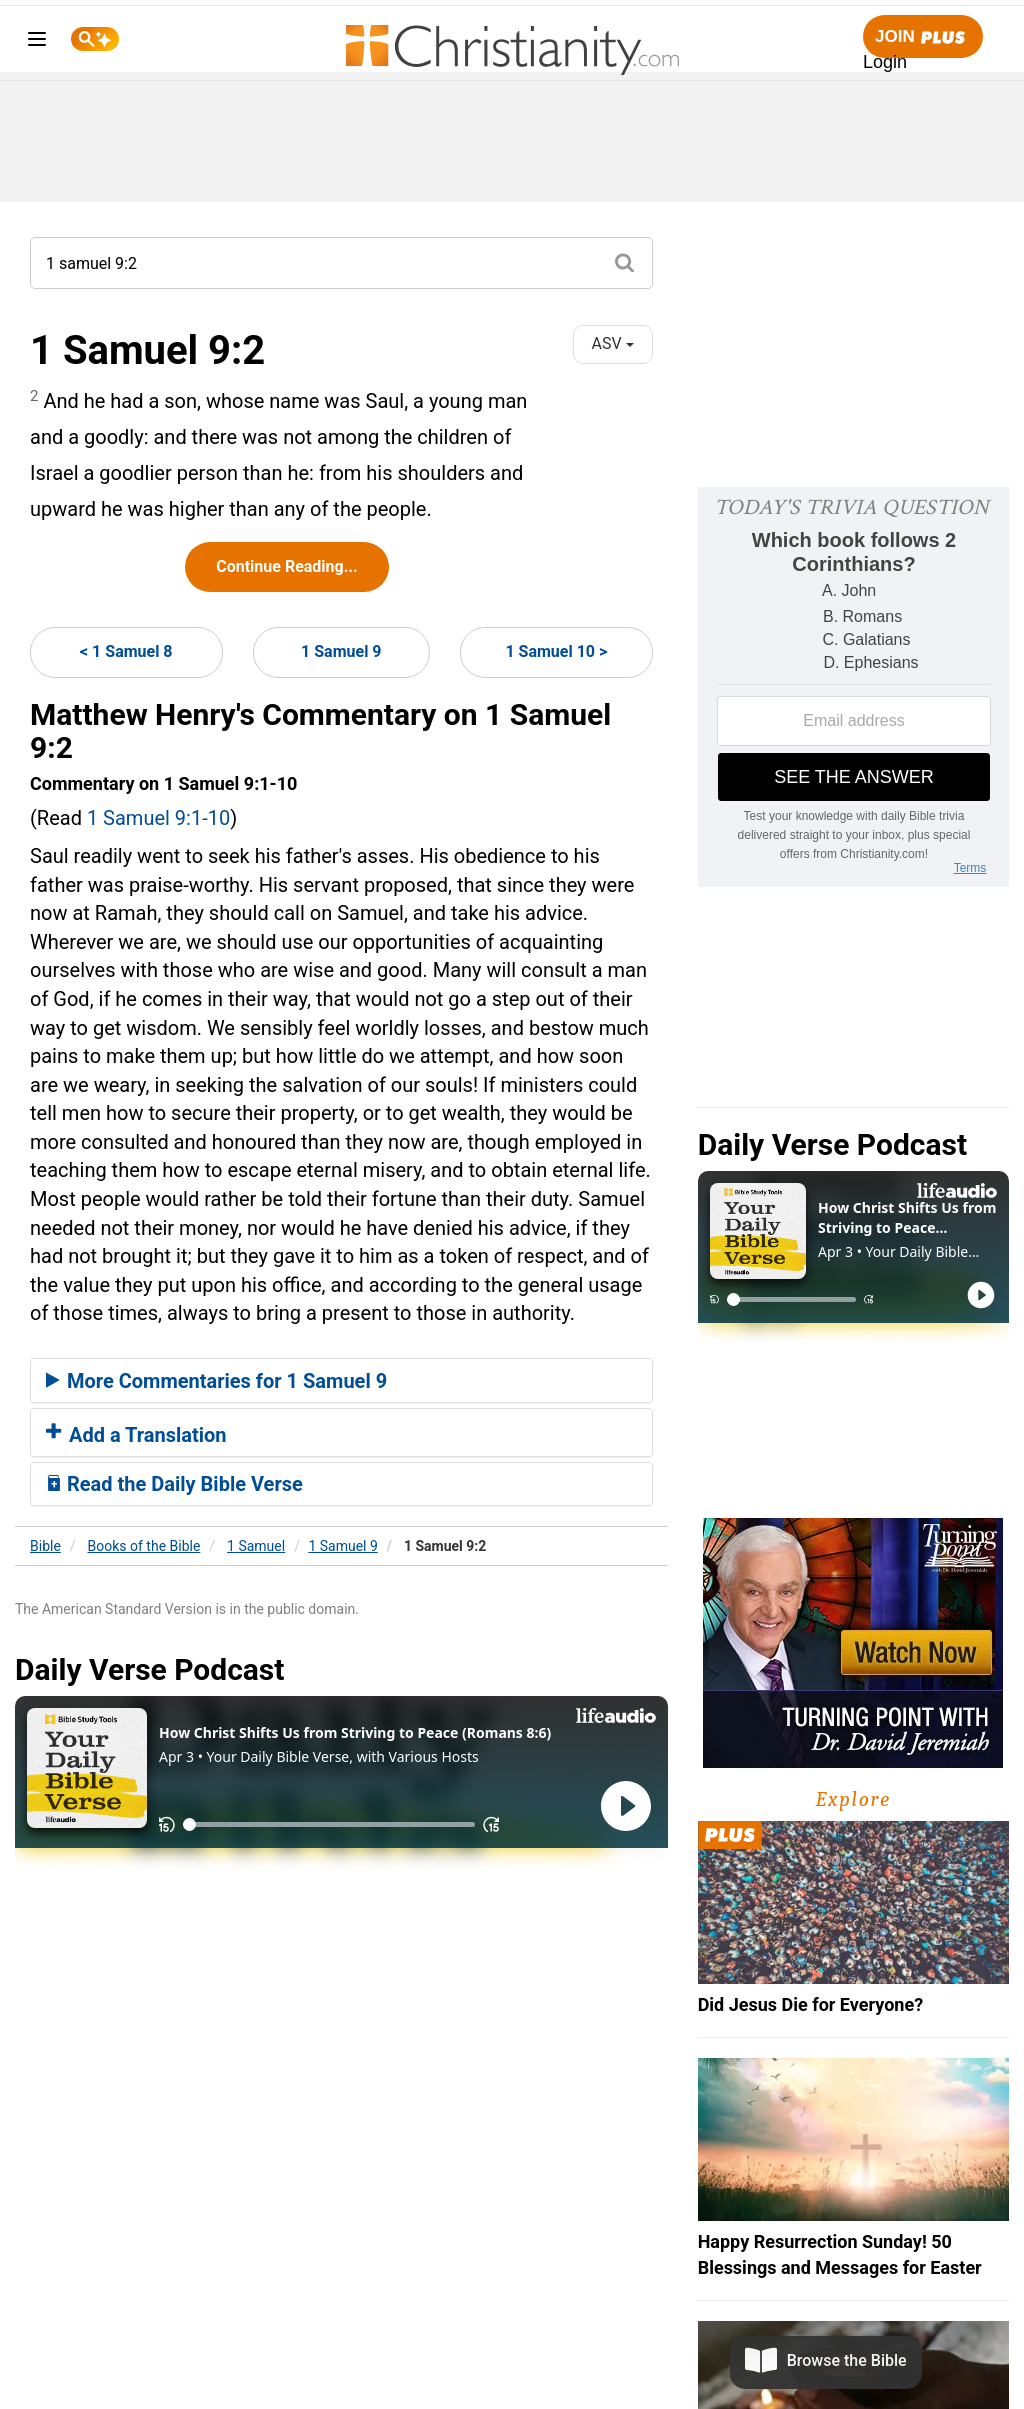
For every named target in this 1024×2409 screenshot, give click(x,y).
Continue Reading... (286, 566)
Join (923, 37)
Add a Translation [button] (136, 1435)
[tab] (341, 1381)
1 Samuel (256, 1546)
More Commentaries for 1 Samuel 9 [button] (216, 1381)
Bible (45, 1546)
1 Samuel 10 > (556, 651)
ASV (613, 343)
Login (885, 62)
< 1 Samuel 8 (126, 651)
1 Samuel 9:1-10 (158, 818)
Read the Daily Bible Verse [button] (174, 1484)
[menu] (37, 42)
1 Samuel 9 (341, 651)
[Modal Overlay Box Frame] (853, 687)
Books (144, 1546)
